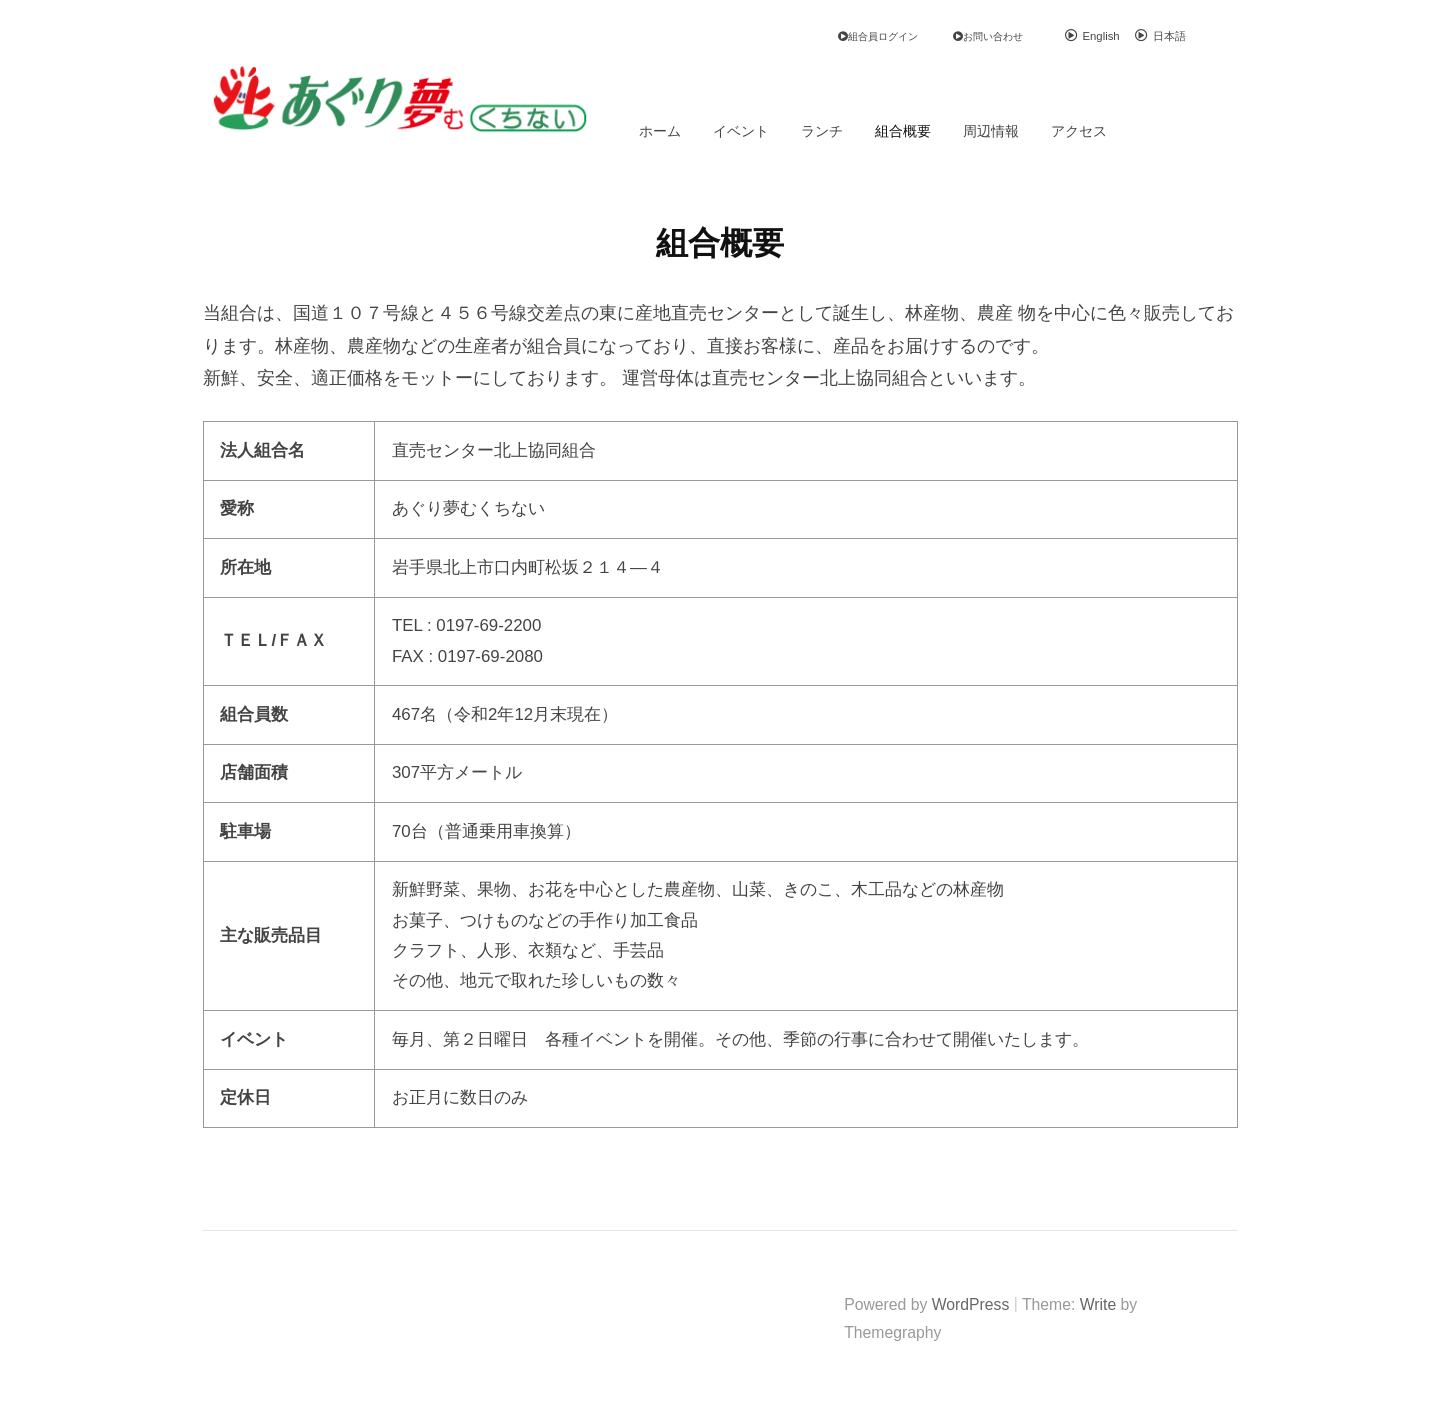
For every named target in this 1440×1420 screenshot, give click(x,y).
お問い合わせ (993, 36)
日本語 (1169, 36)
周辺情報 (991, 131)
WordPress (971, 1304)
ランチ (822, 131)
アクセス (1079, 131)
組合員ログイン (883, 36)
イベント (741, 131)
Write (1098, 1304)
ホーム (660, 131)
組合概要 (903, 131)
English (1101, 36)
